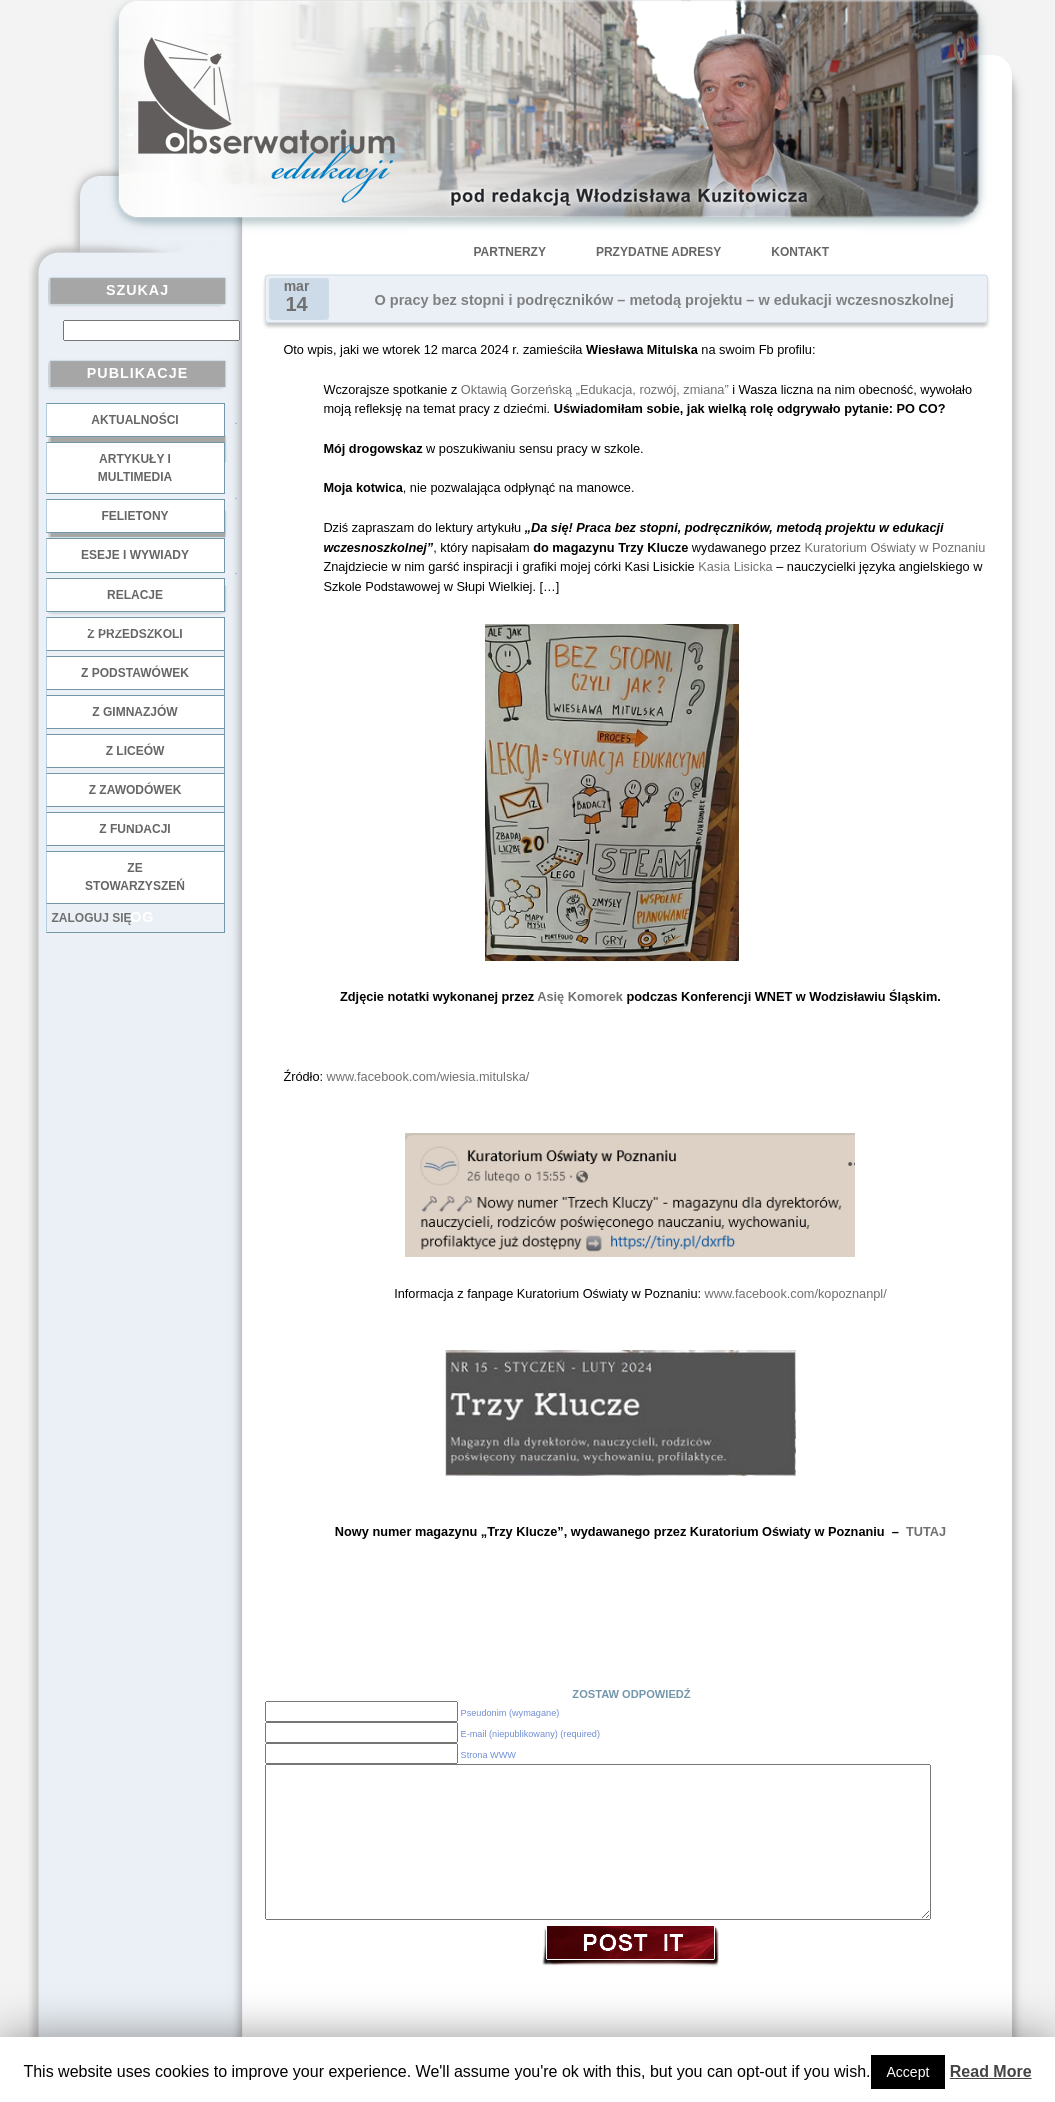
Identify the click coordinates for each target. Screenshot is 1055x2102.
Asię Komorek (580, 996)
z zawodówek (135, 790)
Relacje (135, 595)
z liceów (135, 751)
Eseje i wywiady (135, 555)
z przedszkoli (134, 634)
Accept (908, 2072)
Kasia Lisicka (735, 566)
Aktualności (134, 420)
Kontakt (800, 252)
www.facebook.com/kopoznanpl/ (796, 1293)
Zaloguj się (92, 918)
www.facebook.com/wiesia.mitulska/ (428, 1076)
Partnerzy (510, 252)
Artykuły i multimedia (135, 468)
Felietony (134, 516)
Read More (991, 2071)
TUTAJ (926, 1531)
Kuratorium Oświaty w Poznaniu (895, 547)
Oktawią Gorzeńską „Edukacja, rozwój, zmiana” (595, 389)
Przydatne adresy (658, 252)
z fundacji (134, 829)
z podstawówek (135, 673)
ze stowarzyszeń (135, 877)
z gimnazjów (134, 712)
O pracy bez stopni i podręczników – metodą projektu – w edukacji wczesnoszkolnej (664, 300)
